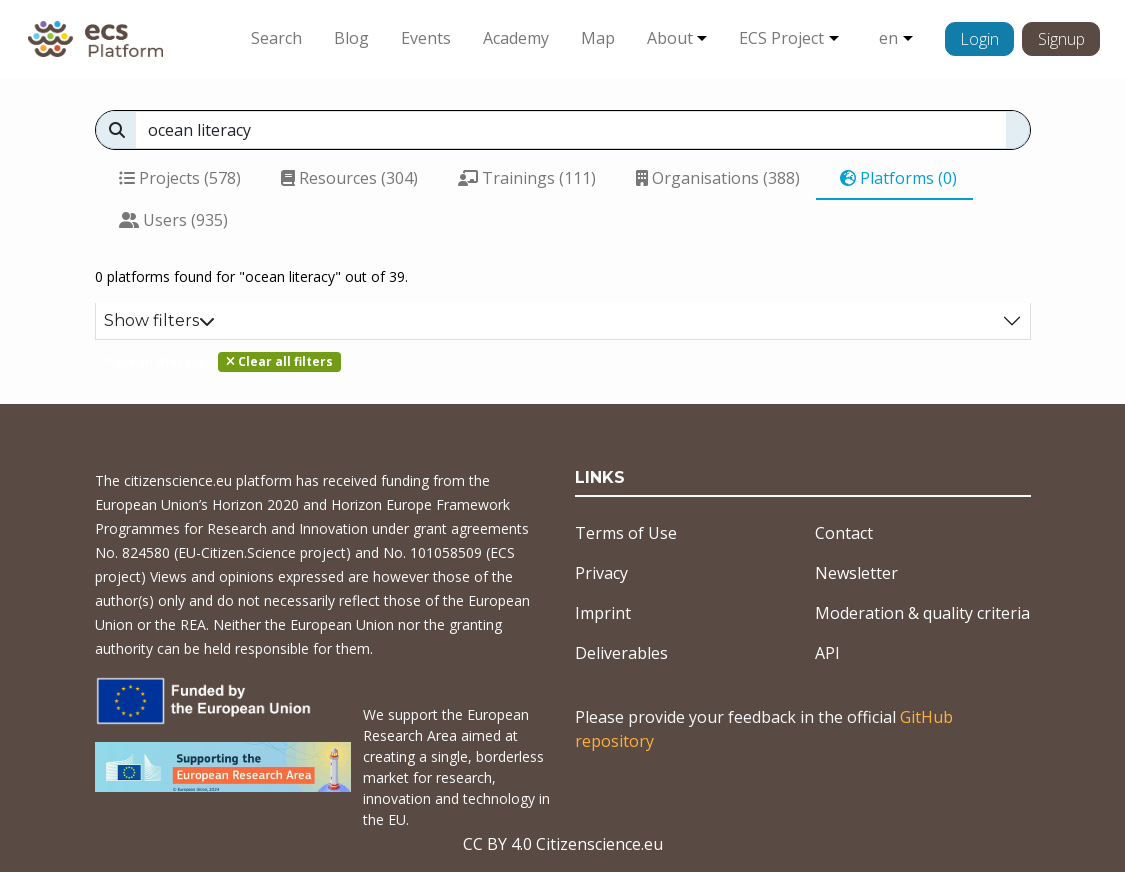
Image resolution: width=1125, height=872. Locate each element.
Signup (1061, 39)
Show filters (159, 320)
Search (276, 38)
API (827, 653)
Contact (844, 533)
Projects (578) (180, 178)
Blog (351, 38)
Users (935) (173, 220)
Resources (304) (349, 178)
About (670, 38)
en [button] (888, 38)
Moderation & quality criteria (922, 613)
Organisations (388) (718, 178)
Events (426, 38)
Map (598, 38)
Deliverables (621, 653)
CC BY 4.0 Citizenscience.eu (563, 844)
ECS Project (781, 38)
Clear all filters (279, 361)
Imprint (603, 613)
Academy (516, 38)
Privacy (601, 573)
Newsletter (856, 573)
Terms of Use (626, 533)
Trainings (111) (527, 178)
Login (979, 39)
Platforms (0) (898, 178)
